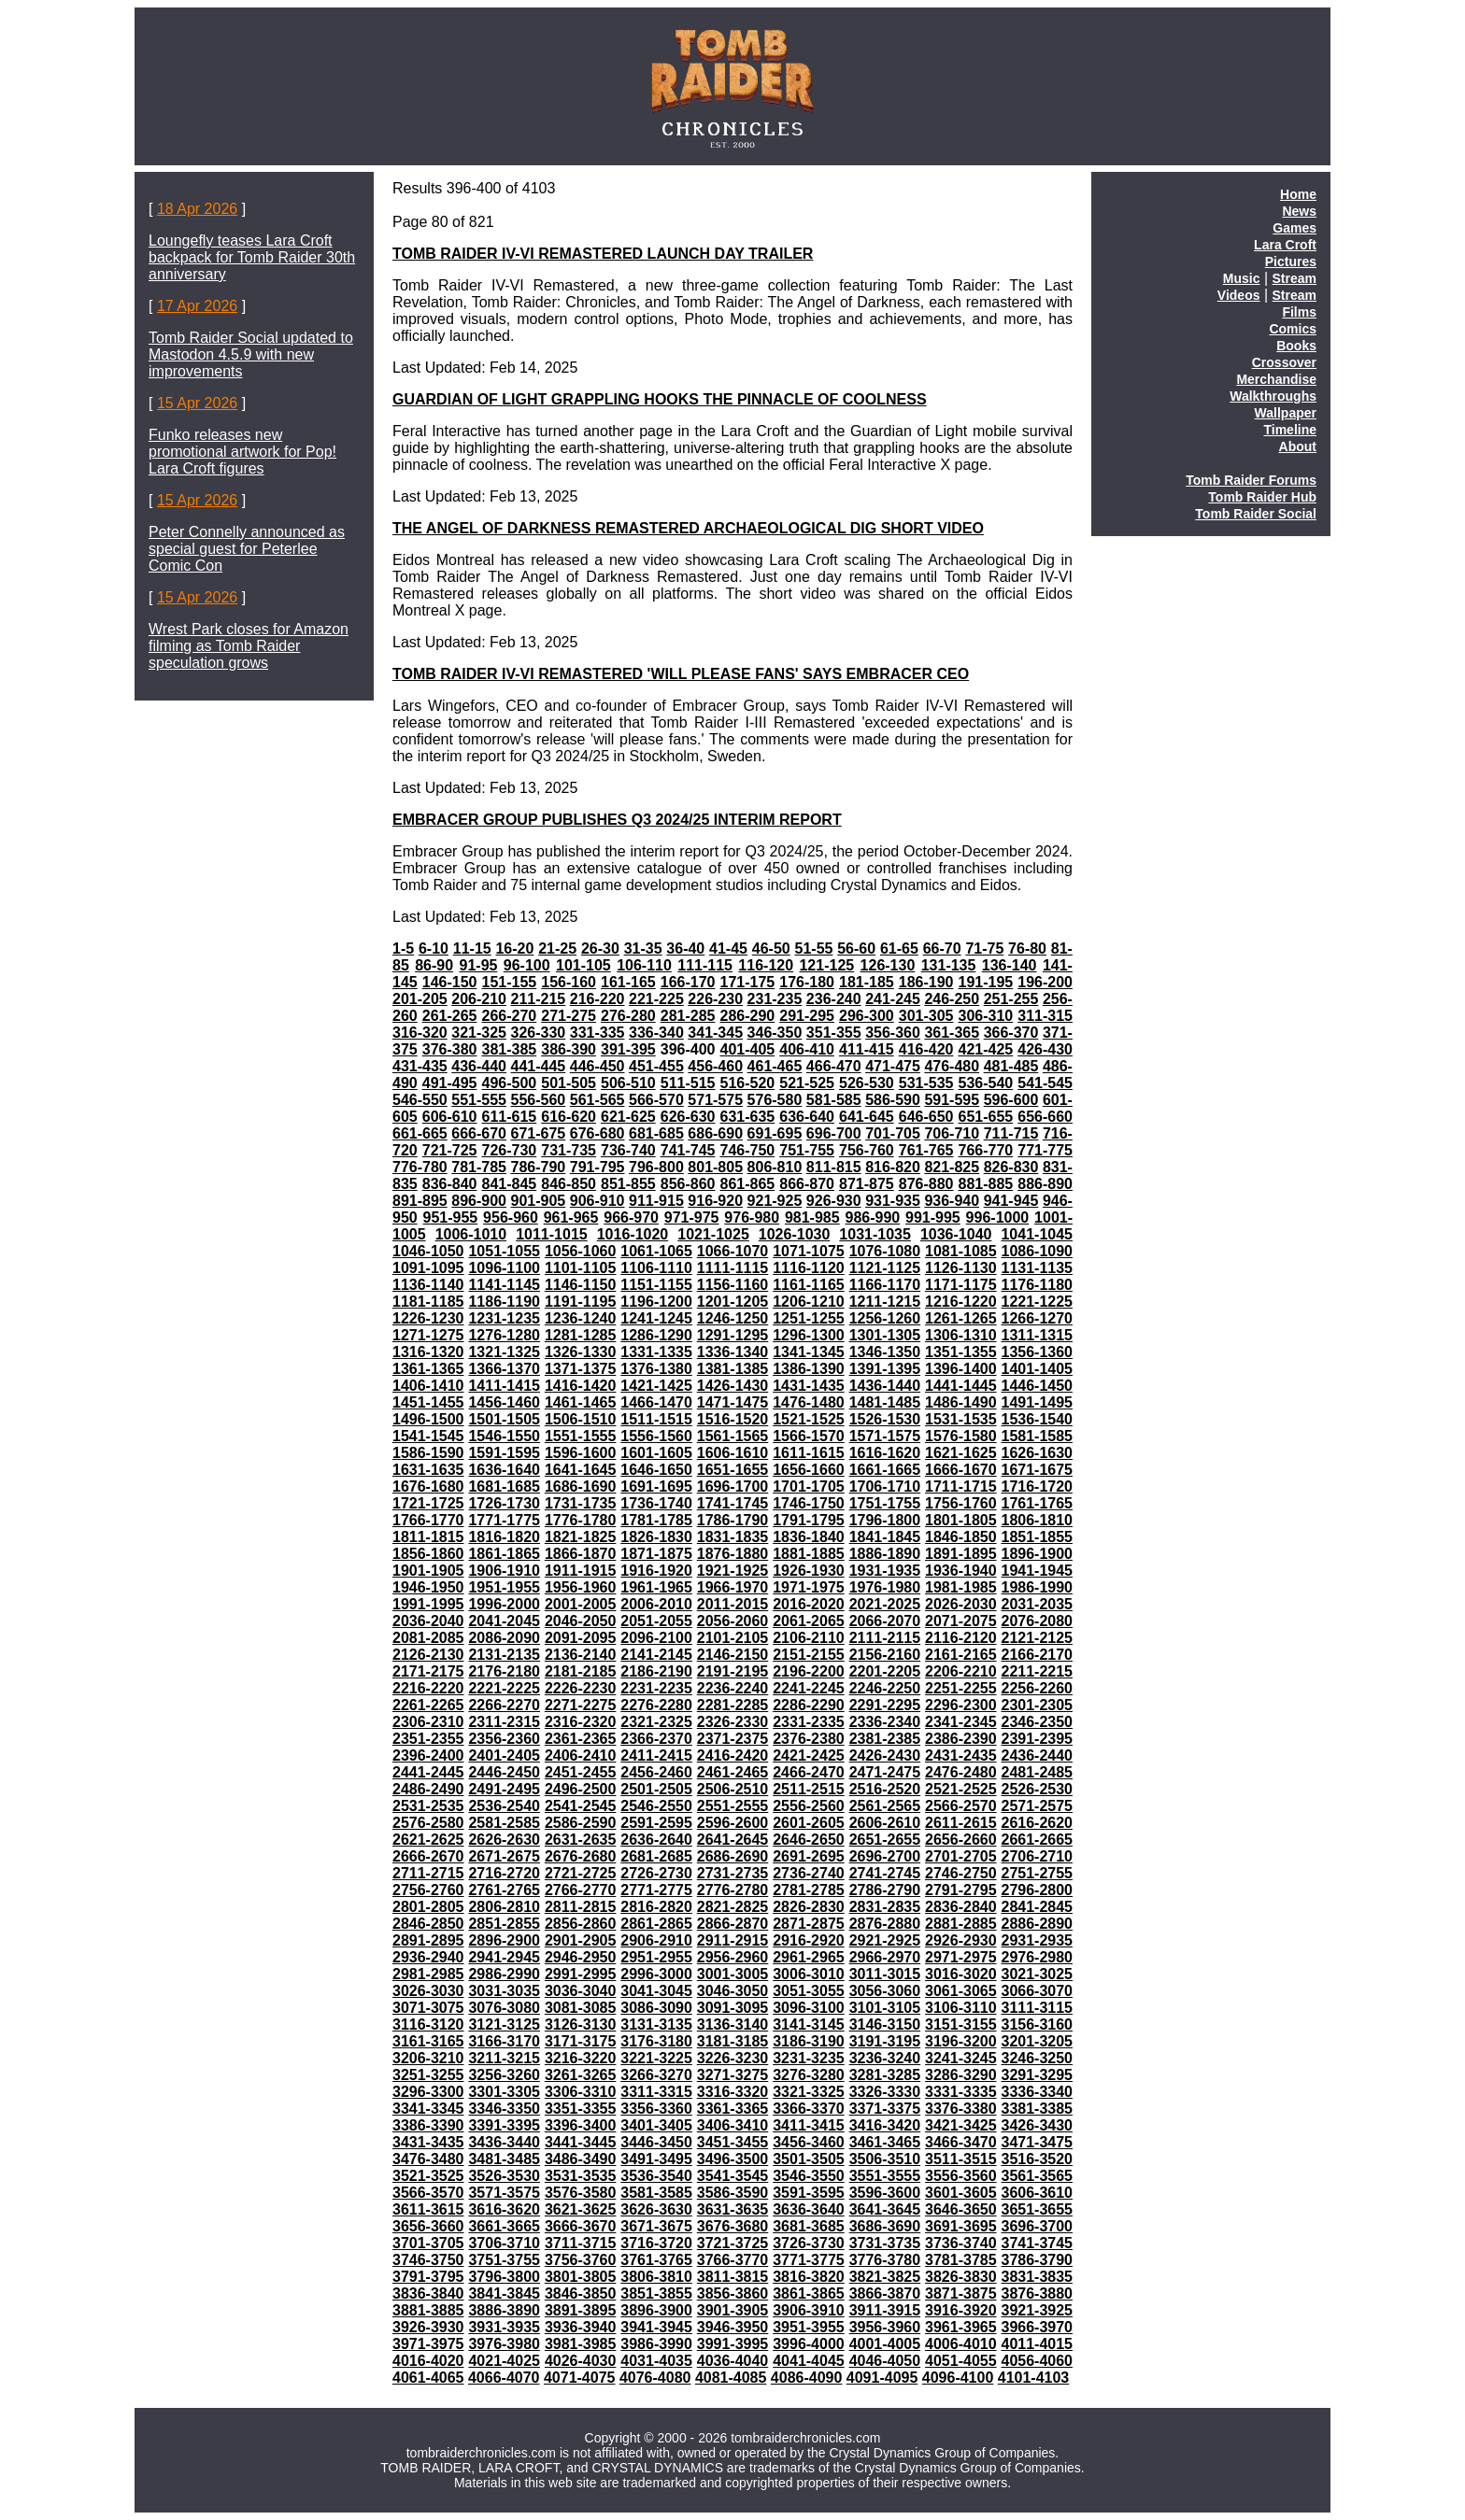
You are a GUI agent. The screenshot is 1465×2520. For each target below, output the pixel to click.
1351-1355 (961, 1352)
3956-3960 (885, 2327)
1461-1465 (581, 1402)
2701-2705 (961, 1856)
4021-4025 (504, 2361)
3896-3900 (656, 2310)
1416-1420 (581, 1386)
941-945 (1011, 1201)
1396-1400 (961, 1369)
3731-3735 (885, 2243)
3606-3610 (1038, 2193)
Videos (1238, 295)
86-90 (434, 965)
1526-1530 (885, 1419)
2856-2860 (581, 1924)
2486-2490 (428, 1789)
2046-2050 (581, 1621)
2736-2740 (809, 1873)
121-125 (826, 965)
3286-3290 (961, 2075)
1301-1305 (885, 1335)
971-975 (691, 1217)
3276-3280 (809, 2075)
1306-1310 (961, 1335)
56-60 (856, 948)
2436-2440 (1038, 1755)
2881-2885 (961, 1924)
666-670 (478, 1133)
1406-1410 (428, 1386)
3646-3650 (961, 2209)
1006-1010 (471, 1234)
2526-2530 (1038, 1789)
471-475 (892, 1066)
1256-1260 (885, 1318)
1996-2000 (504, 1604)
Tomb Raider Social (1255, 513)
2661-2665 (1038, 1840)
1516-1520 (733, 1419)
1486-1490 (961, 1402)
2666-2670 (428, 1856)
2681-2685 (656, 1856)
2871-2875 (809, 1924)
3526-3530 (504, 2176)
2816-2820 (656, 1907)
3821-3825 (885, 2277)
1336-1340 (733, 1352)
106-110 (644, 965)
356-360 (892, 1033)
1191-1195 (581, 1302)
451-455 (656, 1066)
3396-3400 (581, 2125)
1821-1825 (581, 1537)
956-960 (510, 1217)
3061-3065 (961, 1991)
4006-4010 (961, 2344)
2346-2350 (1038, 1722)
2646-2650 (809, 1840)
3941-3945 (656, 2327)
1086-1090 (1038, 1251)
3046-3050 (733, 1991)
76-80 (1027, 948)
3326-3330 (885, 2092)
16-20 (514, 948)
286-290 (747, 1016)
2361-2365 (581, 1739)
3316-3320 (733, 2092)
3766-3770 (733, 2260)
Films (1299, 311)
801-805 (715, 1167)
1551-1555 (581, 1436)
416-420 (926, 1049)
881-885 (985, 1184)
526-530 (866, 1083)
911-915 (656, 1201)
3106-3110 (961, 2008)
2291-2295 (885, 1705)
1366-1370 (504, 1369)
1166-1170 (885, 1285)
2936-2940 (428, 1957)
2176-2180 (504, 1671)
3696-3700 (1038, 2226)
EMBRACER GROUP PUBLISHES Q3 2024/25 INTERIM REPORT (617, 820)
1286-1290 (656, 1335)
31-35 (643, 948)
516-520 (747, 1083)
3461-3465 (885, 2142)
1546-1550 (504, 1436)
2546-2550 (656, 1806)
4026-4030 (581, 2361)
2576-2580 (428, 1823)
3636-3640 (809, 2209)
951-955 (450, 1217)
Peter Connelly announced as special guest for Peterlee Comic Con (247, 548)
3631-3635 (733, 2209)
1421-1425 (656, 1386)
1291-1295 (733, 1335)
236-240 (833, 999)
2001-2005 (581, 1604)
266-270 (508, 1016)
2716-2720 (504, 1873)
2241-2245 (809, 1688)
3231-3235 (809, 2058)
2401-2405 (504, 1755)
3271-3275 (733, 2075)
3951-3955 (809, 2327)
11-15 (472, 948)
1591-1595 (504, 1453)
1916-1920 (656, 1571)
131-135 (948, 965)
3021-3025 (1038, 1974)
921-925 (775, 1201)
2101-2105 (733, 1638)
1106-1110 (656, 1268)
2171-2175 (428, 1671)
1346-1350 (885, 1352)
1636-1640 (504, 1470)
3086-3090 (656, 2008)
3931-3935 (504, 2327)
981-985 (812, 1217)
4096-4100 (958, 2378)
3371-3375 (885, 2109)
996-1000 (998, 1217)
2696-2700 (885, 1856)
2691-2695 (809, 1856)
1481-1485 (885, 1402)
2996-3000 (656, 1974)
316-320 (420, 1033)
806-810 (775, 1167)
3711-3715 (581, 2243)
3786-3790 (1038, 2260)
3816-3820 (809, 2277)
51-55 (814, 948)
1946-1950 (428, 1587)
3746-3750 (428, 2260)
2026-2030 (961, 1604)
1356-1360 (1038, 1352)
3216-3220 (581, 2058)
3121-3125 (504, 2024)
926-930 (833, 1201)
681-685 (656, 1133)
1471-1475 (733, 1402)
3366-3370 (809, 2109)
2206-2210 (961, 1671)
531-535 (926, 1083)
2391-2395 (1038, 1739)
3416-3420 (885, 2125)
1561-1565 (733, 1436)
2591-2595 (656, 1823)
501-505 (568, 1083)
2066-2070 (885, 1621)
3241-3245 (961, 2058)
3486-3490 (581, 2159)
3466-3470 (961, 2142)
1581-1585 (1038, 1436)
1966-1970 (733, 1587)
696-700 (833, 1133)
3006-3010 (809, 1974)
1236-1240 (581, 1318)
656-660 (1045, 1117)
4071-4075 (580, 2378)
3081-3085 (581, 2008)
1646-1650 (656, 1470)
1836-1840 (809, 1537)
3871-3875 (961, 2293)
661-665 (420, 1133)
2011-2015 (733, 1604)
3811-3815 (733, 2277)
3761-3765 (656, 2260)
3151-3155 (961, 2024)
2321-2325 (656, 1722)
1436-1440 (885, 1386)
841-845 (508, 1184)
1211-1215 (885, 1302)
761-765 (926, 1150)
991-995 (932, 1217)
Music (1241, 278)
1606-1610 (733, 1453)
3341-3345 (428, 2109)
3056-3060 (885, 1991)
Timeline (1289, 429)
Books (1296, 345)
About (1297, 446)
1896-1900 (1038, 1554)
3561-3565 (1038, 2176)
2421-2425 (809, 1755)
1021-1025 (713, 1234)
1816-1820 (504, 1537)
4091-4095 (882, 2378)
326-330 (538, 1033)
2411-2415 (656, 1755)
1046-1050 (428, 1251)
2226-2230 (581, 1688)
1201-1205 (733, 1302)
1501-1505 (504, 1419)
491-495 (449, 1083)
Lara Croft (1285, 244)
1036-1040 (956, 1234)
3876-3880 (1038, 2293)
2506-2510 (733, 1789)
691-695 (775, 1133)
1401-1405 (1038, 1369)
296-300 (866, 1016)
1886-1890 (885, 1554)
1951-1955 (504, 1587)
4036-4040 (733, 2361)
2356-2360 (504, 1739)
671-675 (538, 1133)
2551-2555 (733, 1806)
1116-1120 (809, 1268)
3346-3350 (504, 2109)
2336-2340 (885, 1722)
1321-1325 (504, 1352)
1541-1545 (428, 1436)
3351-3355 (581, 2109)
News (1299, 211)
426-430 (1045, 1049)
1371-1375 (581, 1369)
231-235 (775, 999)
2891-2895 (428, 1940)
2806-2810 (504, 1907)
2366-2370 (656, 1739)
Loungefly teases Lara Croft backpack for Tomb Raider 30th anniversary (252, 257)
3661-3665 (504, 2226)
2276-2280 (656, 1705)
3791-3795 (428, 2277)
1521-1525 (809, 1419)
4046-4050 (885, 2361)
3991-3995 (733, 2344)
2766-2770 (581, 1890)
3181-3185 (733, 2041)
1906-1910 (504, 1571)
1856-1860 (428, 1554)
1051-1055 (504, 1251)
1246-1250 (733, 1318)
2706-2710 (1038, 1856)
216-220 (597, 999)
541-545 (1045, 1083)
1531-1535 (961, 1419)
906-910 (597, 1201)
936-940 (951, 1201)
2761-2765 (504, 1890)
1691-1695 (656, 1486)
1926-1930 (809, 1571)
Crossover (1284, 362)
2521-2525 (961, 1789)
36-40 (685, 948)
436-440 (478, 1066)
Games (1294, 227)
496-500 (508, 1083)
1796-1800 (885, 1520)
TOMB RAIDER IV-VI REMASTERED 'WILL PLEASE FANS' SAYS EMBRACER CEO (680, 674)
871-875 (866, 1184)
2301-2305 (1038, 1705)
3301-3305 (504, 2092)
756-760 (866, 1150)
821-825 (951, 1167)
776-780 (420, 1167)
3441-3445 (581, 2142)
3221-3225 (656, 2058)
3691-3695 (961, 2226)
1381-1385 (733, 1369)
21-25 (557, 948)
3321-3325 (809, 2092)
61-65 (899, 948)
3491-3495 (656, 2159)
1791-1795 (809, 1520)
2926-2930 (961, 1940)
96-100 (527, 965)
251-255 (1011, 999)
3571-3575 (504, 2193)
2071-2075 (961, 1621)
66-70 (942, 948)
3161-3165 (428, 2041)
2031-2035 (1038, 1604)
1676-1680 (428, 1486)
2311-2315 (504, 1722)
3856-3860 (733, 2293)
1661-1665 (885, 1470)
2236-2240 (733, 1688)
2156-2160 (885, 1655)
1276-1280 (504, 1335)
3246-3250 (1038, 2058)
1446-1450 (1038, 1386)
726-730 (508, 1150)
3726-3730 (809, 2243)
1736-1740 (656, 1503)
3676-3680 (733, 2226)
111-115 (704, 965)
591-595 (951, 1100)
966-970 (631, 1217)
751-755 (806, 1150)
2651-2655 (885, 1840)
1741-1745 (733, 1503)
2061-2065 (809, 1621)
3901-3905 (733, 2310)
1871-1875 (656, 1554)
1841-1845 (885, 1537)
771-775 (1045, 1150)
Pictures (1290, 261)
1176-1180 (1038, 1285)
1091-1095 (428, 1268)
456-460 (715, 1066)
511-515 (688, 1083)
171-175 (747, 982)
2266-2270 (504, 1705)
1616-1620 (885, 1453)
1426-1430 (733, 1386)
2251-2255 (961, 1688)
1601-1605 (656, 1453)
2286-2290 (809, 1705)
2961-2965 (809, 1957)
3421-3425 (961, 2125)
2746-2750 (961, 1873)
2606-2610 (885, 1823)
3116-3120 (428, 2024)
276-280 (628, 1016)
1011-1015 (552, 1234)
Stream (1294, 278)
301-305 (926, 1016)
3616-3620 (504, 2209)
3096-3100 (809, 2008)
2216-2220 (428, 1688)
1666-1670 (961, 1470)
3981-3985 (581, 2344)
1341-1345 (809, 1352)
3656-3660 (428, 2226)
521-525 (806, 1083)
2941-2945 (504, 1957)
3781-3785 (961, 2260)
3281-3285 (885, 2075)
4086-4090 (807, 2378)
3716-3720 (656, 2243)
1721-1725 (428, 1503)
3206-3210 (428, 2058)
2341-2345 (961, 1722)
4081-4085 (731, 2378)
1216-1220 (961, 1302)
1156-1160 (733, 1285)
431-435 (420, 1066)
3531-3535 (581, 2176)
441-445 (538, 1066)
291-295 (806, 1016)
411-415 (866, 1049)
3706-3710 (504, 2243)
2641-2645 (733, 1840)
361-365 (951, 1033)
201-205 (420, 999)
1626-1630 (1038, 1453)
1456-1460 (504, 1402)
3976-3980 (504, 2344)
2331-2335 (809, 1722)
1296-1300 (809, 1335)
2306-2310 (428, 1722)
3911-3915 (885, 2310)
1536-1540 (1038, 1419)
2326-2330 (733, 1722)
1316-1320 (428, 1352)
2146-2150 (733, 1655)
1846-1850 (961, 1537)
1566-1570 (809, 1436)
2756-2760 (428, 1890)
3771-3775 (809, 2260)
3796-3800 (504, 2277)
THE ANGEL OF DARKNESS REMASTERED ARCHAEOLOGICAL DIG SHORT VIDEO (688, 528)
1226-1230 (428, 1318)
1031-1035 (875, 1234)
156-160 (568, 982)
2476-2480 (961, 1772)
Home (1298, 194)
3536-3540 (656, 2176)
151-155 (508, 982)
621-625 (628, 1117)
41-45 (728, 948)
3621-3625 (581, 2209)
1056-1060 (581, 1251)
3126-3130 (581, 2024)
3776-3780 (885, 2260)
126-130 (888, 965)
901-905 (538, 1201)
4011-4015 (1038, 2344)
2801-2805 (428, 1907)
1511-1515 (656, 1419)
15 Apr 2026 (197, 403)
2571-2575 (1038, 1806)
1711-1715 (961, 1486)
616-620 (568, 1117)
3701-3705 (428, 2243)
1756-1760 (961, 1503)
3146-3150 (885, 2024)
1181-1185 (428, 1302)
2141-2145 (656, 1655)
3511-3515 (961, 2159)
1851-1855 (1038, 1537)
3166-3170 (504, 2041)
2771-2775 (656, 1890)
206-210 (478, 999)
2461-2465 (733, 1772)
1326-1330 (581, 1352)
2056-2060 (733, 1621)
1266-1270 (1038, 1318)
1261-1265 (961, 1318)
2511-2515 (809, 1789)
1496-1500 (428, 1419)
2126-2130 (428, 1655)
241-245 (892, 999)
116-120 (765, 965)
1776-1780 (581, 1520)
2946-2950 (581, 1957)
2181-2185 (581, 1671)
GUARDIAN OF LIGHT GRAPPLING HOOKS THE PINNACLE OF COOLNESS (659, 399)
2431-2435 (961, 1755)
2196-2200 (809, 1671)
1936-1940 (961, 1571)
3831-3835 (1038, 2277)
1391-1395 (885, 1369)
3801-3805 (581, 2277)
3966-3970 (1038, 2327)
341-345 (715, 1033)
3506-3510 (885, 2159)
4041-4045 (809, 2361)
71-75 (984, 948)
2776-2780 (733, 1890)
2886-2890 (1038, 1924)
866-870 (806, 1184)
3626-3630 (656, 2209)
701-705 (892, 1133)
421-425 (985, 1049)
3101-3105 (885, 2008)
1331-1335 (656, 1352)
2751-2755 (1038, 1873)
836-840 (449, 1184)
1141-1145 (504, 1285)
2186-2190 (656, 1671)
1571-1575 (885, 1436)
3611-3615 (428, 2209)
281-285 (688, 1016)
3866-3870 (885, 2293)
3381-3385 (1038, 2109)
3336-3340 (1038, 2092)
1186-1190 (504, 1302)
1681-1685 (504, 1486)
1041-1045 (1037, 1234)
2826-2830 (809, 1907)
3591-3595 (809, 2193)
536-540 (985, 1083)
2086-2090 (504, 1638)
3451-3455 (733, 2142)
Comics (1292, 328)
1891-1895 (961, 1554)
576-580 (775, 1100)
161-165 (628, 982)
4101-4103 (1034, 2378)
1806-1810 (1038, 1520)
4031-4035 (656, 2361)
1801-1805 (961, 1520)
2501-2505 (656, 1789)
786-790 (538, 1167)
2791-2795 (961, 1890)
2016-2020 (809, 1604)
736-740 (628, 1150)
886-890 (1045, 1184)
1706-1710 (885, 1486)
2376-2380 (809, 1739)
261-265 (449, 1016)
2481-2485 (1038, 1772)
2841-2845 (1038, 1907)
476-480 (951, 1066)
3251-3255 (428, 2075)
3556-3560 (961, 2176)
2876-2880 (885, 1924)
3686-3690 (885, 2226)
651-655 (985, 1117)
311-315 (1045, 1016)
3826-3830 (961, 2277)
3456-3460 (809, 2142)
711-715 (1011, 1133)
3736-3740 (961, 2243)
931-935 (892, 1201)
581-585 (833, 1100)
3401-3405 (656, 2125)
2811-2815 (581, 1907)
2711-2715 (428, 1873)
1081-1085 (961, 1251)
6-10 (433, 948)
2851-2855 (504, 1924)
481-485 (1011, 1066)
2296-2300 (961, 1705)
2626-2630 (504, 1840)
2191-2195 (733, 1671)
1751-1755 (885, 1503)
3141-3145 (809, 2024)
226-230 (715, 999)
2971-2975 (961, 1957)
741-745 (688, 1150)
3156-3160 (1038, 2024)
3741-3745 (1038, 2243)
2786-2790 (885, 1890)
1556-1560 (656, 1436)
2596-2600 (733, 1823)
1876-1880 (733, 1554)
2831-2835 (885, 1907)
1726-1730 (504, 1503)
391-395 (628, 1049)
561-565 (597, 1100)
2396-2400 (428, 1755)
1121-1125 (885, 1268)
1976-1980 (885, 1587)
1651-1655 (733, 1470)
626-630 (688, 1117)
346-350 (775, 1033)
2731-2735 (733, 1873)
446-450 (597, 1066)
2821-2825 (733, 1907)
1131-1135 (1038, 1268)
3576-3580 (581, 2193)
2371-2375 (733, 1739)
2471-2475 (885, 1772)
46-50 (771, 948)
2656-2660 (961, 1840)
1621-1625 (961, 1453)
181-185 (866, 982)
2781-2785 (809, 1890)
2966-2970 (885, 1957)
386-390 (568, 1049)
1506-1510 (581, 1419)
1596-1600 (581, 1453)
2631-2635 (581, 1840)
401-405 (747, 1049)
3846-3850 (581, 2293)
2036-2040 (428, 1621)
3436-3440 (504, 2142)
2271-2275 (581, 1705)
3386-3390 (428, 2125)
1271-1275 (428, 1335)
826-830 (1011, 1167)
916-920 (715, 1201)
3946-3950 (733, 2327)
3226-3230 (733, 2058)
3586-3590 (733, 2193)
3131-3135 (656, 2024)
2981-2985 (428, 1974)
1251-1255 (809, 1318)
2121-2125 (1038, 1638)
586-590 (892, 1100)
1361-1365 (428, 1369)
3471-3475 (1038, 2142)
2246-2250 (885, 1688)
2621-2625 (428, 1840)
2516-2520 (885, 1789)
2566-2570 (961, 1806)
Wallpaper (1285, 412)
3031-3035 (504, 1991)
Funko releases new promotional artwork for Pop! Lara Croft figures (242, 451)
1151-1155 (656, 1285)
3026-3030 (428, 1991)
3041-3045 (656, 1991)
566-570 (656, 1100)
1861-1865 (504, 1554)
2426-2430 (885, 1755)
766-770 (985, 1150)
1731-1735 (581, 1503)
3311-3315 (656, 2092)
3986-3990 (656, 2344)
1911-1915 (581, 1571)
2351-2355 (428, 1739)
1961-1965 (656, 1587)
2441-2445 (428, 1772)
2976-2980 (1038, 1957)
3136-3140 (733, 2024)
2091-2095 (581, 1638)
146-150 (449, 982)
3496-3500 (733, 2159)
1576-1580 (961, 1436)
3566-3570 (428, 2193)
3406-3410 (733, 2125)
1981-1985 (961, 1587)
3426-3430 (1038, 2125)
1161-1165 (809, 1285)
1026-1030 (795, 1234)
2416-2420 (733, 1755)
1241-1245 (656, 1318)
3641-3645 (885, 2209)
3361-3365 (733, 2109)
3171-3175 (581, 2041)
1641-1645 (581, 1470)
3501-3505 (809, 2159)
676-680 (597, 1133)
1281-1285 (581, 1335)
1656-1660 (809, 1470)
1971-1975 (809, 1587)
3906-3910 (809, 2310)
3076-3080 (504, 2008)
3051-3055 (809, 1991)
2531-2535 (428, 1806)
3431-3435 (428, 2142)
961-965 (571, 1217)
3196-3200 (961, 2041)
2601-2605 (809, 1823)
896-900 (478, 1201)
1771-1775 (504, 1520)
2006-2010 (656, 1604)
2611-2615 (961, 1823)
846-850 (568, 1184)
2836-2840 (961, 1907)
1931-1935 (885, 1571)
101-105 (583, 965)
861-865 (747, 1184)
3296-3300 (428, 2092)
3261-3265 (581, 2075)
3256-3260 (504, 2075)
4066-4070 (504, 2378)
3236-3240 (885, 2058)
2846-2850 (428, 1924)
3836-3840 (428, 2293)
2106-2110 (809, 1638)
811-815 (833, 1167)
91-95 (479, 965)
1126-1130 (961, 1268)
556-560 (538, 1100)
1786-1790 (733, 1520)
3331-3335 (961, 2092)
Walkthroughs (1273, 396)
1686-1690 (581, 1486)
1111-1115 (733, 1268)
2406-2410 (581, 1755)
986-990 (872, 1217)
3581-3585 (656, 2193)
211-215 (538, 999)
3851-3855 (656, 2293)
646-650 (926, 1117)
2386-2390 (961, 1739)
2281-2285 (733, 1705)
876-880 (926, 1184)
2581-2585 (504, 1823)
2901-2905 (581, 1940)
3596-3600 (885, 2193)
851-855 (628, 1184)
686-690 (715, 1133)
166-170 (688, 982)
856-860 (688, 1184)
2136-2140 (581, 1655)
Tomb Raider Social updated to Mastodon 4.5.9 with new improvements (251, 354)
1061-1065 (656, 1251)
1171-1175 (961, 1285)
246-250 (951, 999)
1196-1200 (656, 1302)
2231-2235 (656, 1688)
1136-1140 (428, 1285)
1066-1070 (733, 1251)
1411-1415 (504, 1386)
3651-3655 (1038, 2209)
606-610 (449, 1117)
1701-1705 (809, 1486)
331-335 (597, 1033)
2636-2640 (656, 1840)
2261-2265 (428, 1705)
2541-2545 (581, 1806)
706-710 (951, 1133)
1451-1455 (428, 1402)
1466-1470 (656, 1402)
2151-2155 (809, 1655)
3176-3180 (656, 2041)
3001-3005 (733, 1974)
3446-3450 (656, 2142)
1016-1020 (633, 1234)
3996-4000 (809, 2344)
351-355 (833, 1033)
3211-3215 (504, 2058)
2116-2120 (961, 1638)
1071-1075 (809, 1251)
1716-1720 (1038, 1486)
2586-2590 (581, 1823)
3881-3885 (428, 2310)
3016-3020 (961, 1974)
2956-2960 (733, 1957)
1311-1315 (1038, 1335)
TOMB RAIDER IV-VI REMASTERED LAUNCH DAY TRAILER (602, 254)
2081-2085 (428, 1638)
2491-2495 (504, 1789)
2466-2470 (809, 1772)
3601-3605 (961, 2193)
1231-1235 (504, 1318)
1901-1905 (428, 1571)
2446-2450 (504, 1772)
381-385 (508, 1049)
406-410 (806, 1049)
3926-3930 (428, 2327)
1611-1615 (809, 1453)
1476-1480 (809, 1402)
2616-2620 (1038, 1823)
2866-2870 (733, 1924)
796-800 (656, 1167)
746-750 (747, 1150)
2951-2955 (656, 1957)
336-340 (656, 1033)
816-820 (892, 1167)
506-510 (628, 1083)
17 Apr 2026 (197, 306)
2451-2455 (581, 1772)
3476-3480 (428, 2159)
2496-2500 (581, 1789)
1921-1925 (733, 1571)
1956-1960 (581, 1587)
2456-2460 (656, 1772)
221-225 (656, 999)
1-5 (403, 948)
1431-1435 (809, 1386)
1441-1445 (961, 1386)
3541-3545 (733, 2176)
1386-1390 (809, 1369)
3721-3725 (733, 2243)
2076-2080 (1038, 1621)
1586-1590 (428, 1453)
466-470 (833, 1066)
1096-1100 (504, 1268)
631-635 (747, 1117)
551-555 (478, 1100)
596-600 (1011, 1100)
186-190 (926, 982)
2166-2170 (1038, 1655)
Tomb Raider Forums (1251, 480)
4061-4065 (428, 2378)
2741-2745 (885, 1873)
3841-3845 (504, 2293)
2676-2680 (581, 1856)
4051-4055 (961, 2361)
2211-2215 (1038, 1671)
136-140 (1009, 965)
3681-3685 (809, 2226)
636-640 (806, 1117)
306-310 (985, 1016)
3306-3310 (581, 2092)
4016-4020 (428, 2361)
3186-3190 (809, 2041)
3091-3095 (733, 2008)
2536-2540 (504, 1806)
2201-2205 (885, 1671)
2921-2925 (885, 1940)
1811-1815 (428, 1537)
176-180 (806, 982)
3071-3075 (428, 2008)
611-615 (508, 1117)
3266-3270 (656, 2075)
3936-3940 (581, 2327)
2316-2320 (581, 1722)
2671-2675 (504, 1856)
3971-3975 (428, 2344)
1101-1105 (581, 1268)
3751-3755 (504, 2260)
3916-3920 (961, 2310)
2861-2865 (656, 1924)
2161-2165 (961, 1655)
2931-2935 (1038, 1940)
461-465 (775, 1066)
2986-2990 (504, 1974)
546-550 (420, 1100)
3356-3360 (656, 2109)
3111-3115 (1038, 2008)
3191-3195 (885, 2041)
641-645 (866, 1117)
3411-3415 (809, 2125)
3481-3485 (504, 2159)
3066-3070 (1038, 1991)
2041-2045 (504, 1621)
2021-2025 (885, 1604)
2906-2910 (656, 1940)
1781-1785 (656, 1520)
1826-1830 (656, 1537)
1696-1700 (733, 1486)
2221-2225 (504, 1688)
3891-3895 (581, 2310)
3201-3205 (1038, 2041)
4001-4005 (885, 2344)
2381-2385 (885, 1739)
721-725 (449, 1150)
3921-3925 (1038, 2310)
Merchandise (1276, 379)
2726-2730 (656, 1873)
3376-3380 (961, 2109)
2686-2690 (733, 1856)
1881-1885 (809, 1554)
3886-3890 (504, 2310)
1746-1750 (809, 1503)
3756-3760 (581, 2260)
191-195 (985, 982)
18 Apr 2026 (197, 209)
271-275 (568, 1016)
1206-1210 (809, 1302)
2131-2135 (504, 1655)
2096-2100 (656, 1638)
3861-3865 (809, 2293)
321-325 (478, 1033)
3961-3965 (961, 2327)
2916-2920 (809, 1940)
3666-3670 (581, 2226)
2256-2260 (1038, 1688)
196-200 (1045, 982)
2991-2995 (581, 1974)
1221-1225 (1038, 1302)
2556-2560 (809, 1806)
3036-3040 (581, 1991)
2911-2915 (733, 1940)
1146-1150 (581, 1285)
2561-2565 (885, 1806)
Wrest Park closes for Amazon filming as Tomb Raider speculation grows (248, 646)
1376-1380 (656, 1369)
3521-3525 (428, 2176)
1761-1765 (1038, 1503)
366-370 (1011, 1033)
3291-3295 (1038, 2075)
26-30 (600, 948)
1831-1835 (733, 1537)
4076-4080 (655, 2378)
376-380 (449, 1049)
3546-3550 (809, 2176)
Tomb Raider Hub (1262, 496)
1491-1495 (1038, 1402)
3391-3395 (504, 2125)
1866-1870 (581, 1554)
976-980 (751, 1217)
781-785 (478, 1167)
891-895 (420, 1201)
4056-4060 (1038, 2361)
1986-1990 (1038, 1587)
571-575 (715, 1100)
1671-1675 (1038, 1470)
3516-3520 (1038, 2159)
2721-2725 (581, 1873)
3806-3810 (656, 2277)
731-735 (568, 1150)
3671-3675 (656, 2226)
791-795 (597, 1167)
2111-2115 (885, 1638)
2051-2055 (656, 1621)
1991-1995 (428, 1604)
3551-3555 (885, 2176)
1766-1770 (428, 1520)
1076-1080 (885, 1251)
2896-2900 (504, 1940)
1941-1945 (1038, 1571)
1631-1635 (428, 1470)
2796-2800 (1038, 1890)
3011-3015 (885, 1974)
